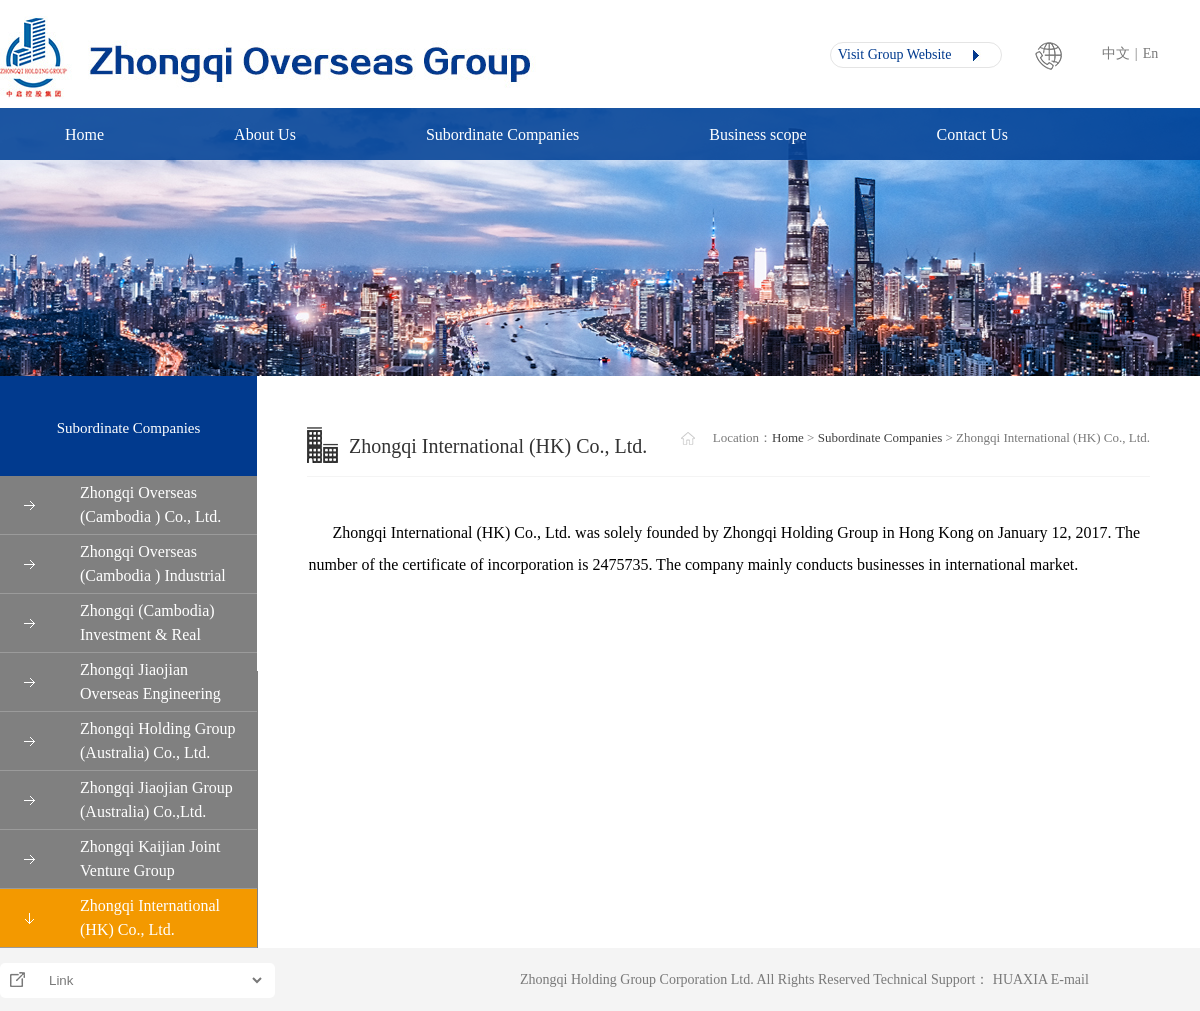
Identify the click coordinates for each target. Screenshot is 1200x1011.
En (1151, 53)
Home (84, 134)
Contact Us (973, 134)
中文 (1116, 53)
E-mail (1070, 979)
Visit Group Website (891, 54)
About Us (265, 134)
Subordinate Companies (502, 134)
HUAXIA (1020, 979)
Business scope (757, 134)
